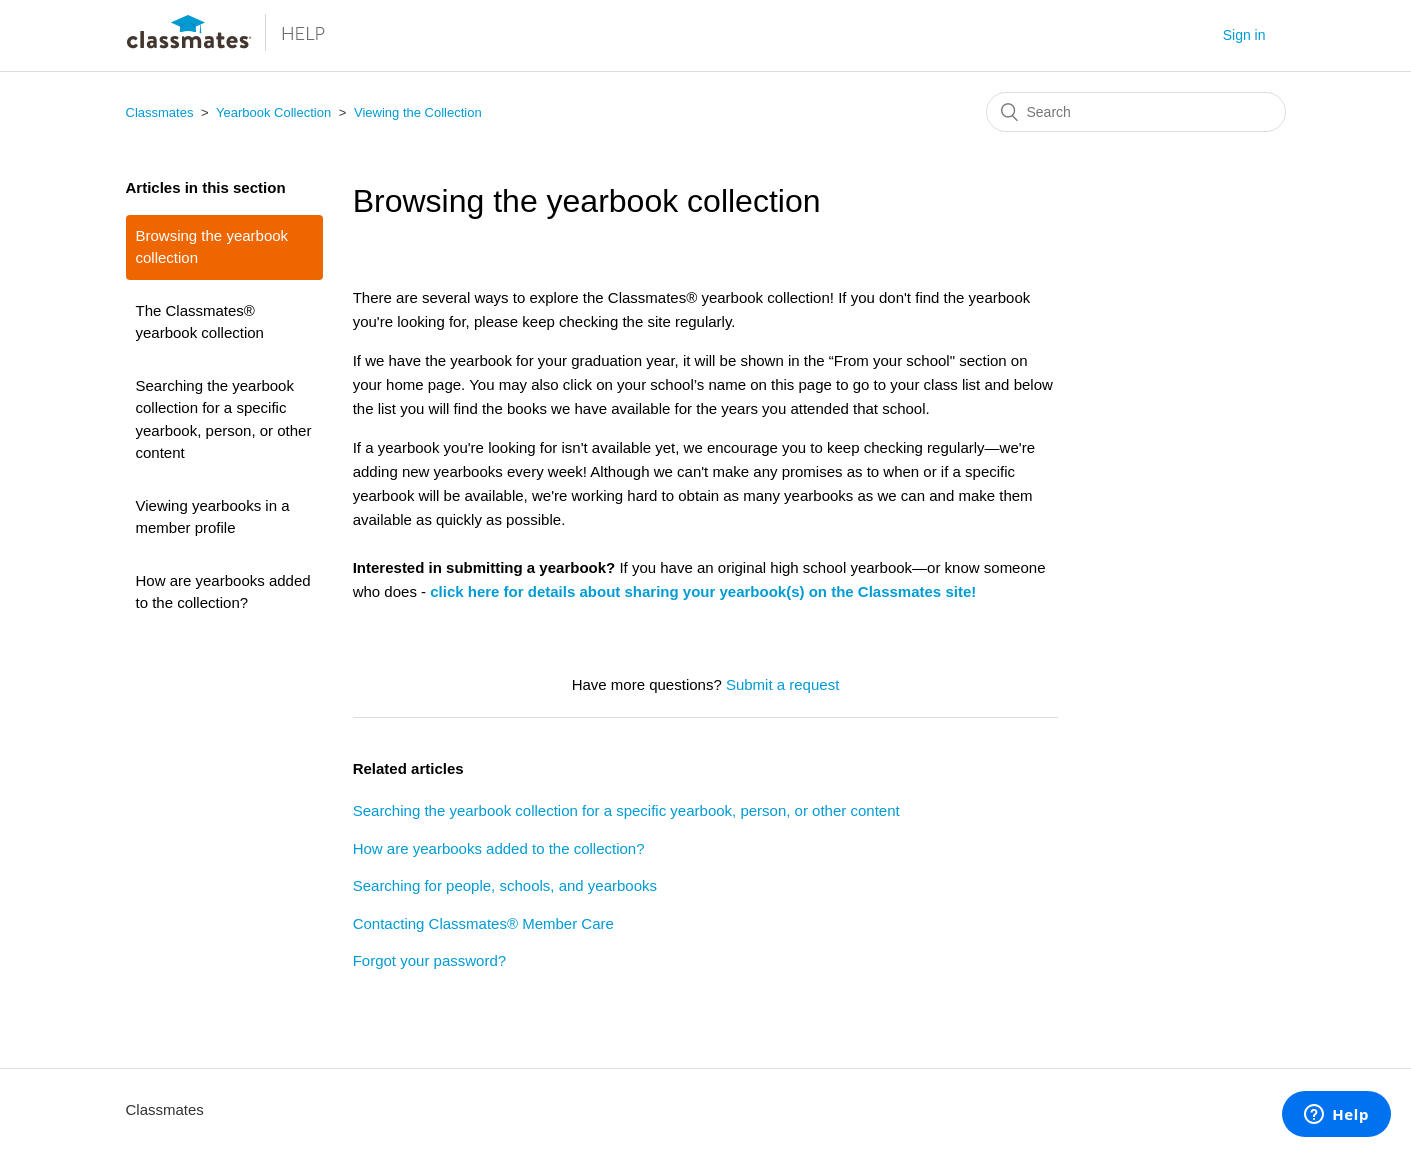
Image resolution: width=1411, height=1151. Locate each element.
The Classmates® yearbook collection (200, 322)
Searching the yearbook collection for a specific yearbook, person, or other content (224, 419)
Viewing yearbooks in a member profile (213, 517)
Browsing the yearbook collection (212, 247)
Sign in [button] (1244, 35)
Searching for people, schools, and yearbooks (505, 885)
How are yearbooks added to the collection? (223, 592)
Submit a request (782, 684)
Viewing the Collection (418, 112)
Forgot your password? (429, 960)
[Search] (1136, 112)
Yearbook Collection (273, 112)
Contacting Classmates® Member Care (483, 923)
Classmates (160, 112)
